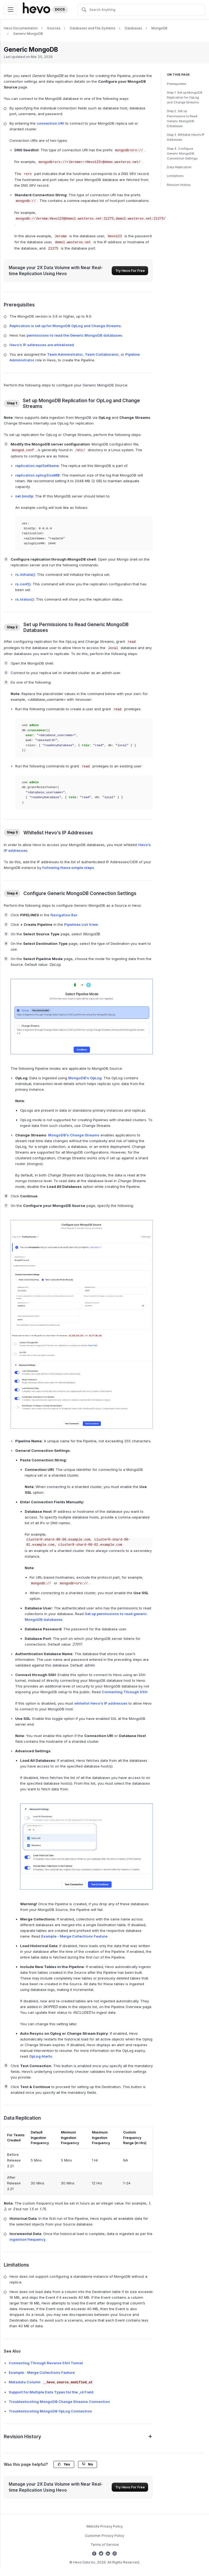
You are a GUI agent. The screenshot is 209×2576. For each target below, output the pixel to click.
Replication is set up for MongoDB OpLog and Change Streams (65, 326)
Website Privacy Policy (104, 2526)
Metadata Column (51, 2382)
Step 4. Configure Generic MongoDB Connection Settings (182, 153)
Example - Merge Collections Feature (74, 1936)
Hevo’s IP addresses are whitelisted (42, 345)
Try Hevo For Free (130, 271)
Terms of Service (105, 2545)
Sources (54, 28)
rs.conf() (23, 584)
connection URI (50, 123)
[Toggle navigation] (10, 9)
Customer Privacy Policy (104, 2536)
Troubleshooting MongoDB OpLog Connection (50, 2411)
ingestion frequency (28, 2239)
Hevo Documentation (21, 28)
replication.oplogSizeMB (37, 475)
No (87, 2464)
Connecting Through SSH (124, 1692)
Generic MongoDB (28, 34)
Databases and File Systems (93, 28)
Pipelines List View (81, 924)
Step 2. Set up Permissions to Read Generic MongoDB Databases (182, 118)
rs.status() (24, 599)
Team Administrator (65, 354)
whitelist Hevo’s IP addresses (100, 1703)
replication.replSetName (37, 465)
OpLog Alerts (40, 2056)
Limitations (175, 176)
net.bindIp (24, 496)
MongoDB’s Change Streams (73, 1135)
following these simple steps (68, 867)
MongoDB (159, 28)
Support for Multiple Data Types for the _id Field (51, 2392)
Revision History (179, 185)
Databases (133, 28)
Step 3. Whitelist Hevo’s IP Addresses (186, 137)
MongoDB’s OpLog (85, 1078)
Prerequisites (176, 84)
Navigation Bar (64, 915)
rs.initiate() (25, 574)
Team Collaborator (101, 354)
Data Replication (179, 167)
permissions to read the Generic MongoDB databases (74, 335)
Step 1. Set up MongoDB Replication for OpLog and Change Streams (184, 97)
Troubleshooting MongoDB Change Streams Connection (59, 2401)
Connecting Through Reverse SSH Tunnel (46, 2363)
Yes (64, 2464)
